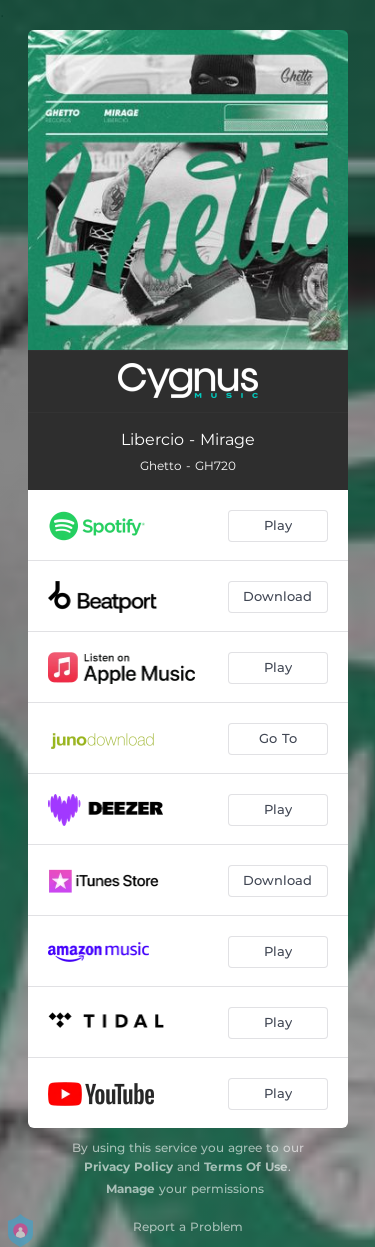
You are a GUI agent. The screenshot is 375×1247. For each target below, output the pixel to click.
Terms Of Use (246, 1166)
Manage (130, 1188)
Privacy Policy (128, 1166)
